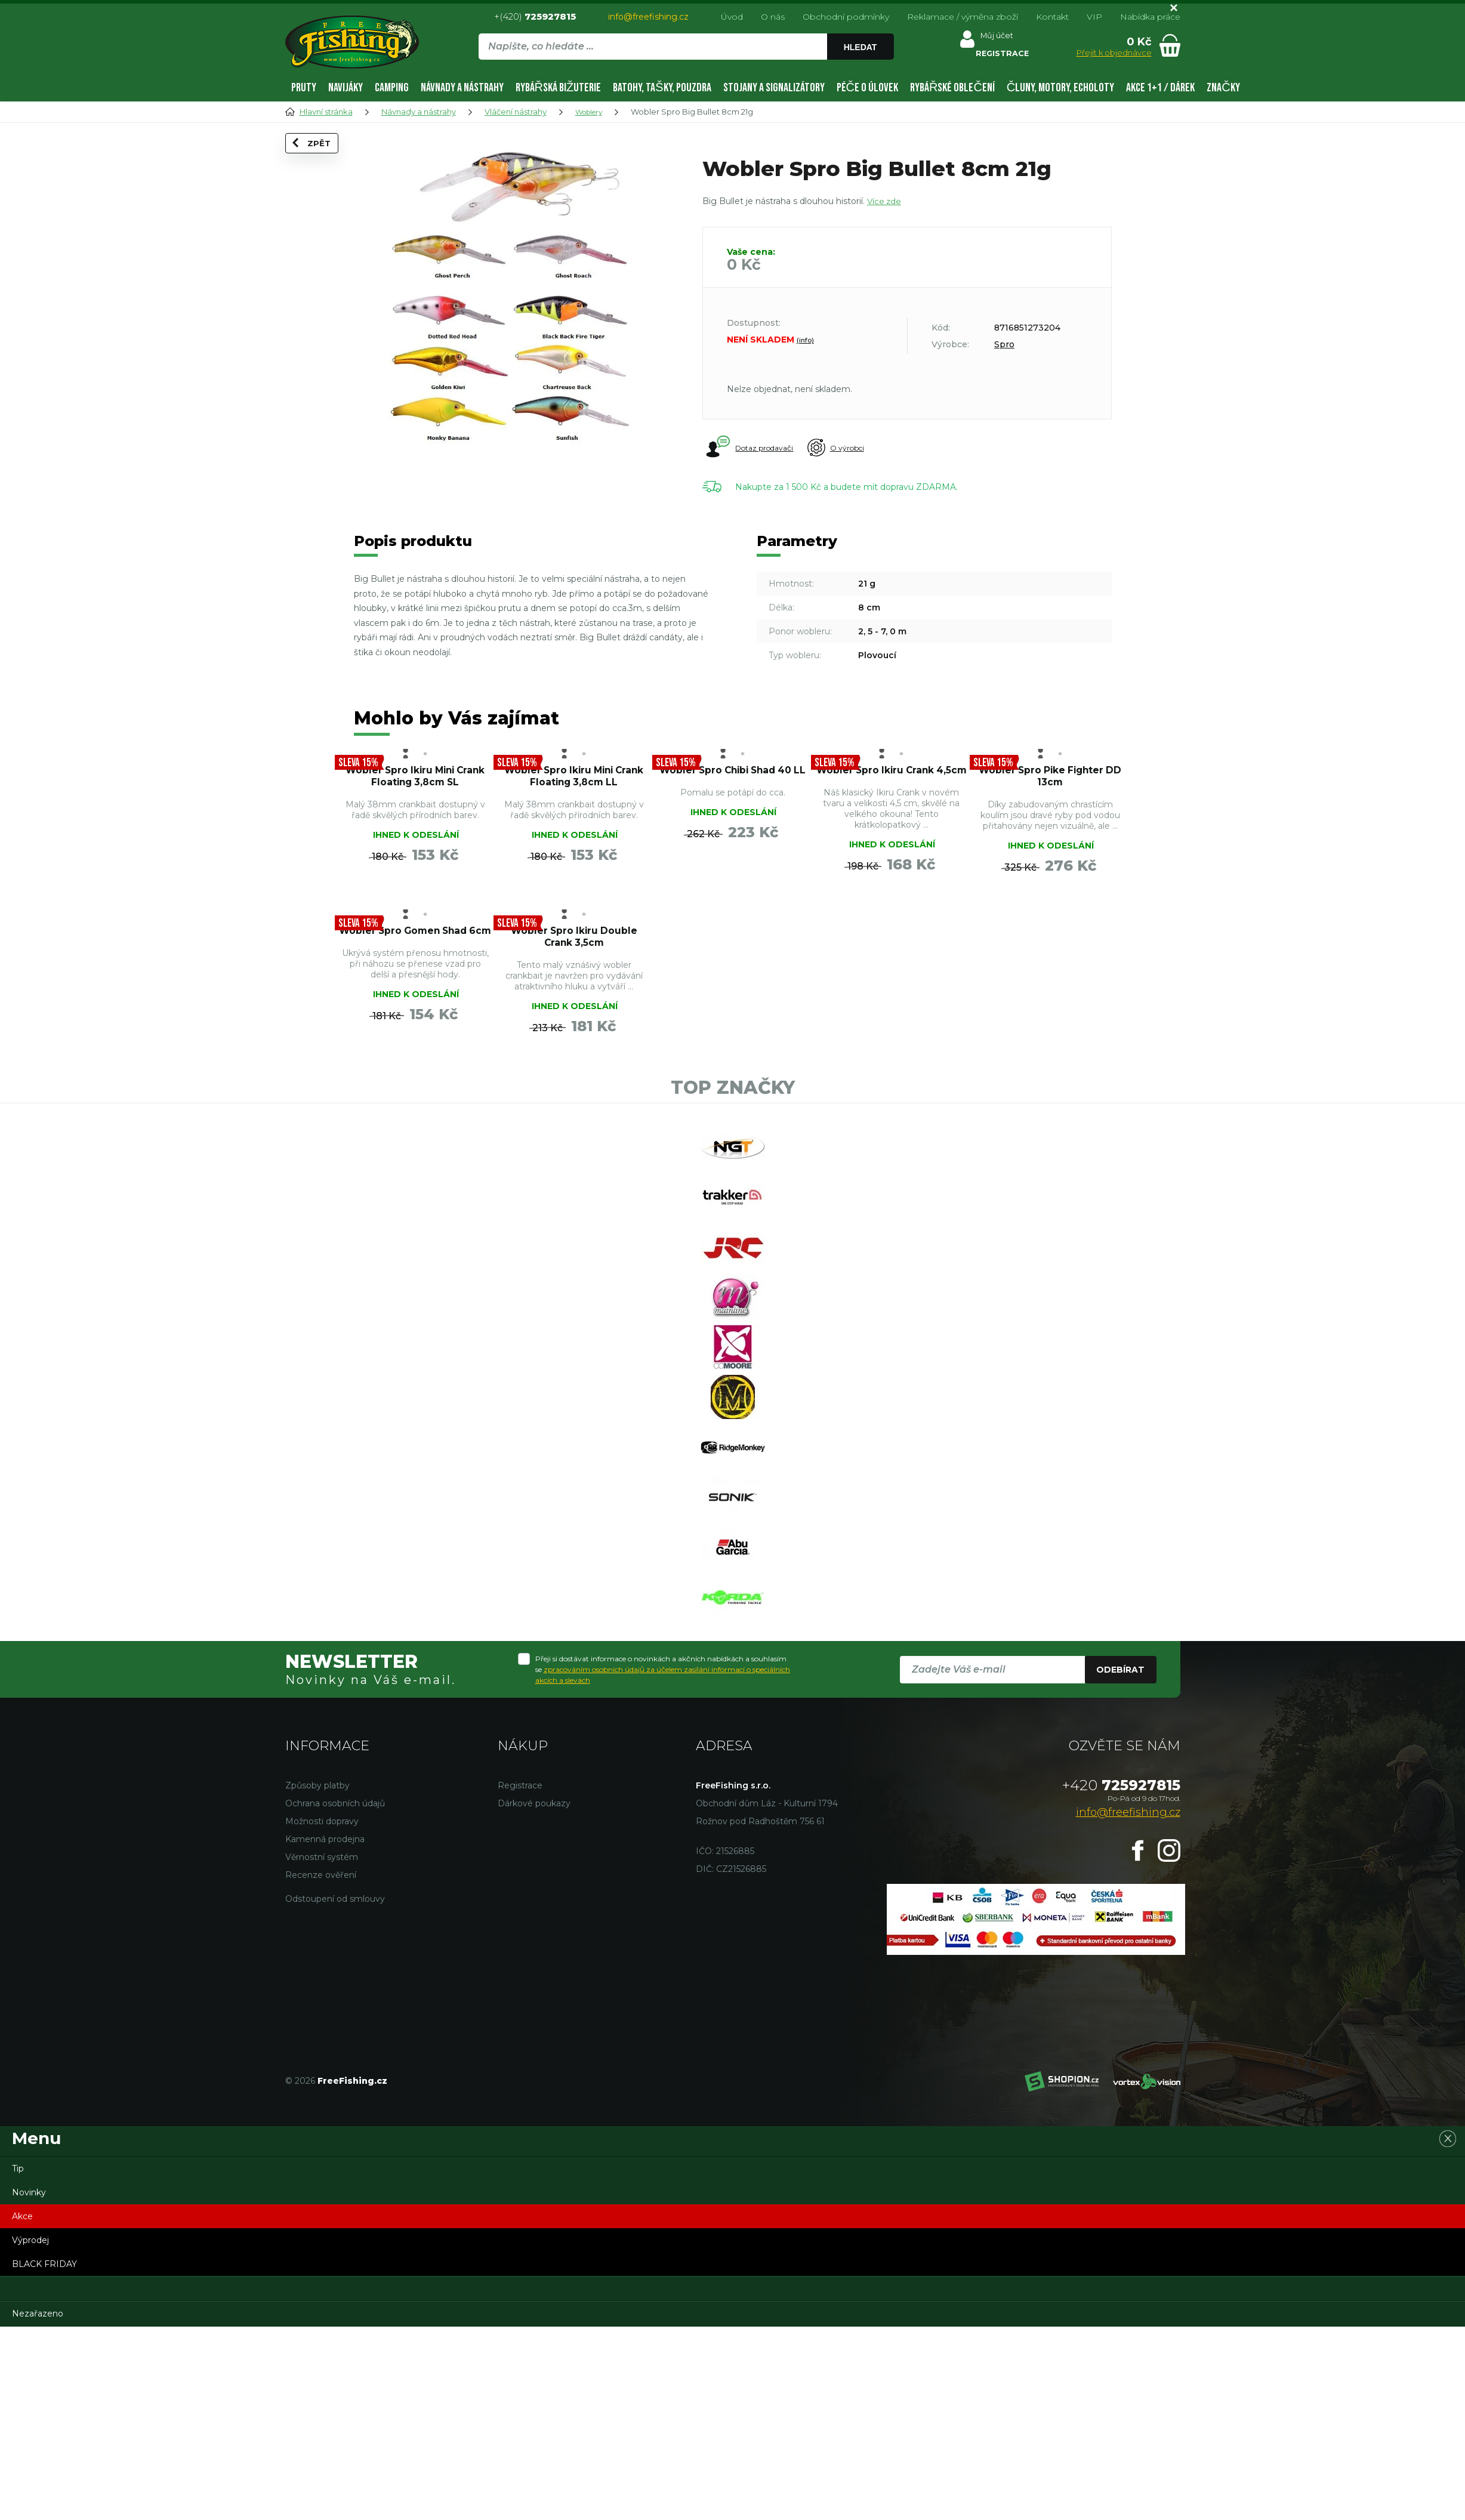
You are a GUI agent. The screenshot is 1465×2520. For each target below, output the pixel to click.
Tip (18, 2359)
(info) (805, 340)
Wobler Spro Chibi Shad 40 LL (732, 785)
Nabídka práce (1150, 16)
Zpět (319, 161)
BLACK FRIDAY (44, 2455)
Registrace (520, 1976)
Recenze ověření (320, 2066)
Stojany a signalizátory (774, 88)
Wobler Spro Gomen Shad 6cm (733, 980)
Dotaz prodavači (751, 447)
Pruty (303, 88)
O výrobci (855, 448)
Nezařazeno (37, 2504)
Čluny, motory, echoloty (1060, 88)
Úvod (732, 16)
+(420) (535, 16)
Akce (22, 2407)
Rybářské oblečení (952, 88)
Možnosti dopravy (322, 2012)
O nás (773, 16)
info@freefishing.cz (648, 16)
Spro (1004, 344)
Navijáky (345, 88)
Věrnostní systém (321, 2048)
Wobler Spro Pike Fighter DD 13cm (1050, 785)
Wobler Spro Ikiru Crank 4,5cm (891, 785)
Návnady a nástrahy (462, 88)
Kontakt (1052, 16)
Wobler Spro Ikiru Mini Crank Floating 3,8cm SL (415, 792)
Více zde (885, 201)
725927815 (1121, 1976)
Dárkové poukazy (534, 1994)
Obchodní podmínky (846, 16)
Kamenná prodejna (325, 2030)
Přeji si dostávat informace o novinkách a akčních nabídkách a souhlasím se (662, 1860)
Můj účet (995, 38)
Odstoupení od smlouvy (335, 2089)
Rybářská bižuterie (559, 88)
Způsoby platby (317, 1976)
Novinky (29, 2383)
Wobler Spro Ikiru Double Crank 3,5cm (891, 980)
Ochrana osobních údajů (335, 1994)
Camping (392, 88)
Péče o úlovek (867, 88)
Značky (1223, 88)
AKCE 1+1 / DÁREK (1160, 88)
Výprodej (30, 2431)
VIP (1094, 16)
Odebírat (1120, 1860)
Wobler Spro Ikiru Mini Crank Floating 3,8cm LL (574, 792)
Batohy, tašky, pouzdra (662, 88)
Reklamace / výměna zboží (962, 16)
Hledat (862, 47)
